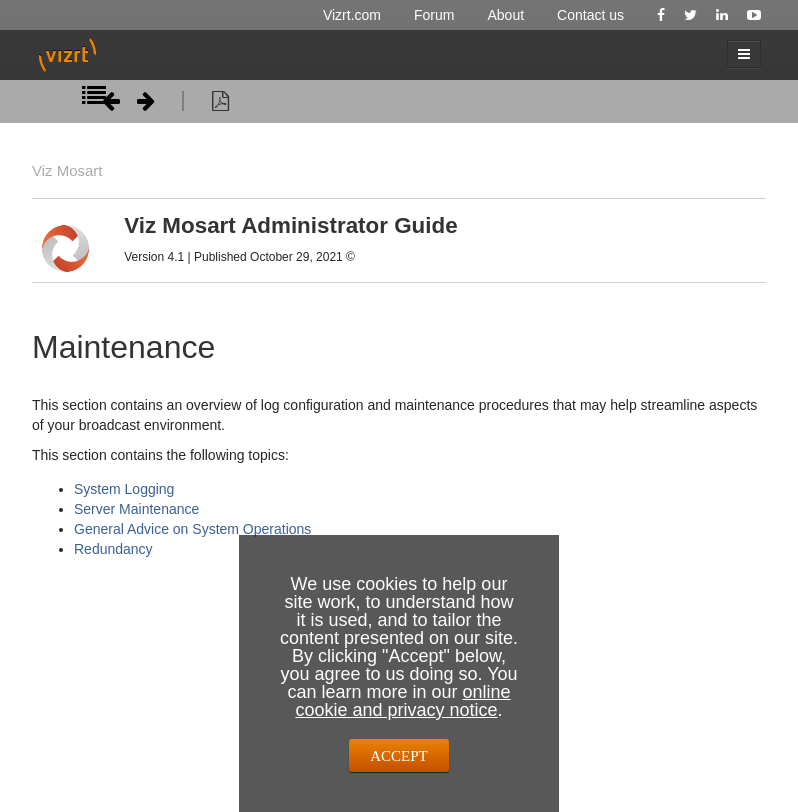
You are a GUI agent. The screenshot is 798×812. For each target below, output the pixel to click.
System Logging (124, 489)
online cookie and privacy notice (402, 701)
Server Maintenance (136, 509)
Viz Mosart (67, 170)
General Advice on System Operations (192, 529)
